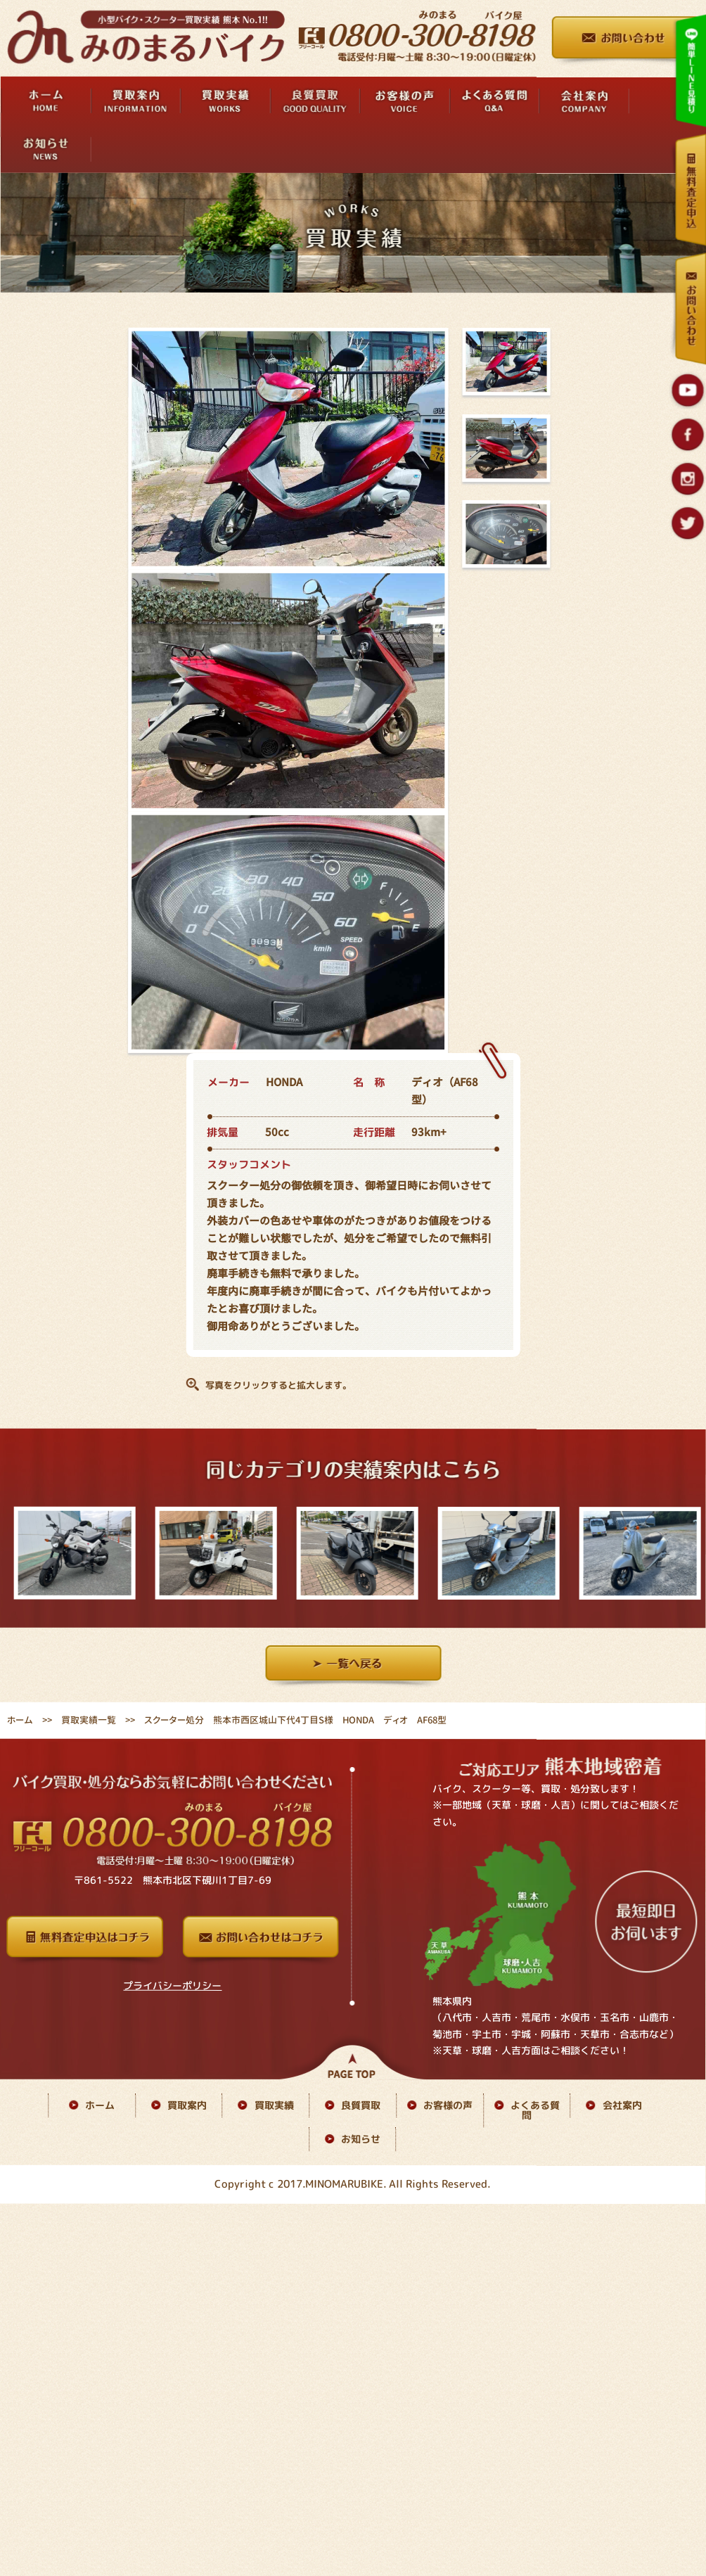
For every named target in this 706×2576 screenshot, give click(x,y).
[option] (70, 1553)
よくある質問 (535, 2110)
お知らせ (360, 2138)
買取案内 (187, 2105)
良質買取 (360, 2105)
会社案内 (621, 2105)
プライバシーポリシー (172, 1985)
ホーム (20, 1720)
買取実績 (273, 2105)
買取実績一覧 (88, 1720)
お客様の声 (448, 2105)
